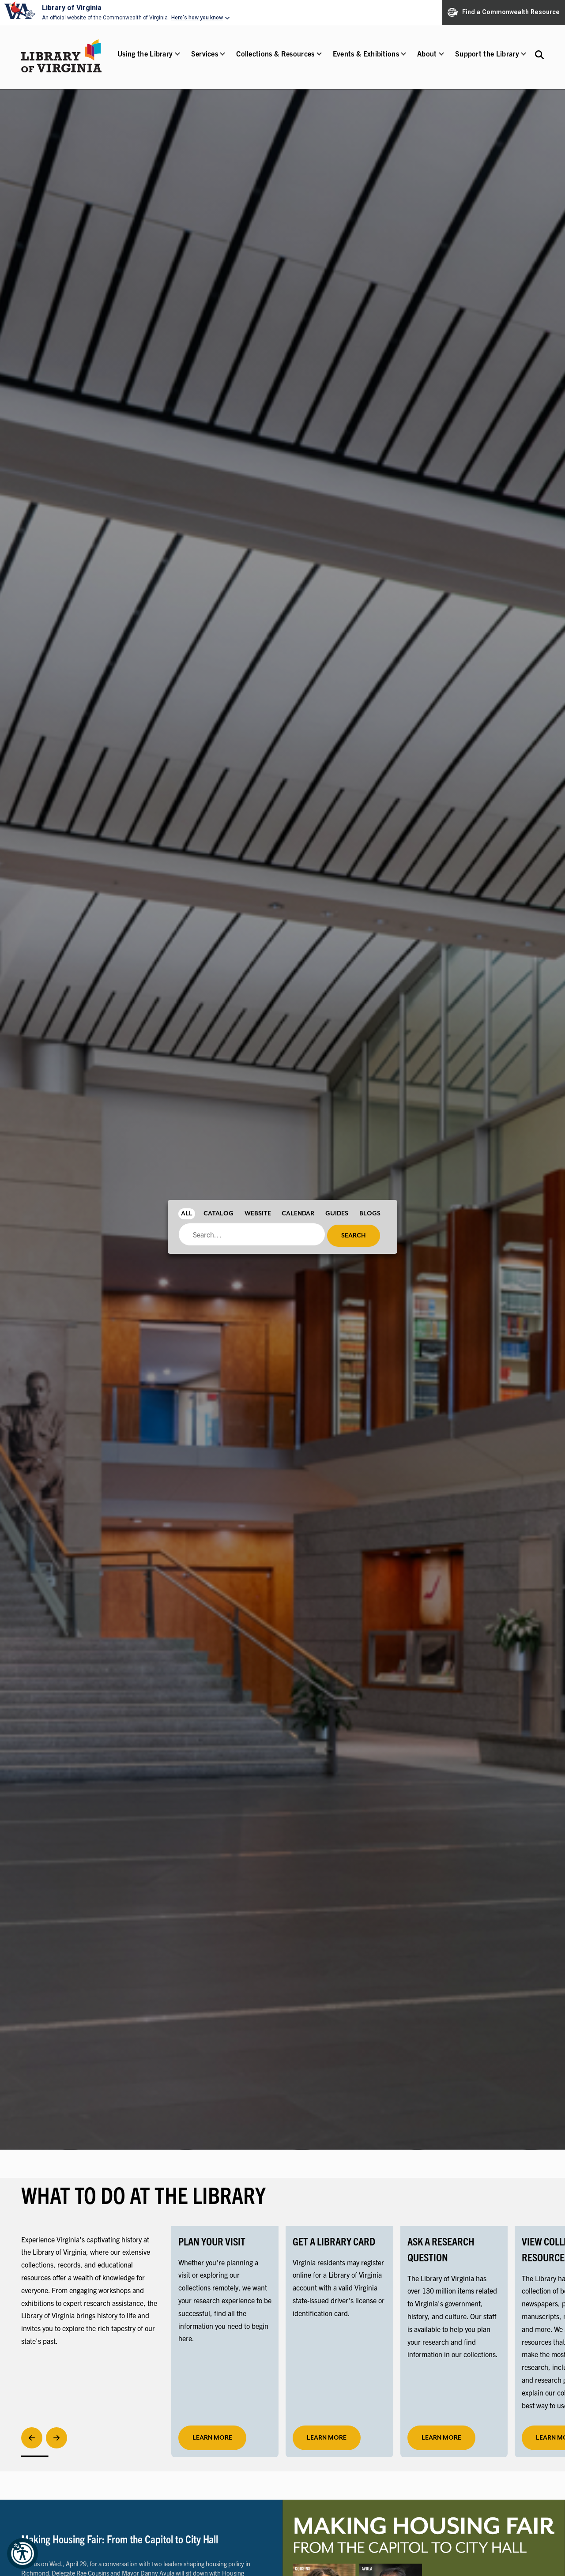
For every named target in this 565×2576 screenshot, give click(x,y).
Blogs (369, 1213)
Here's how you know (197, 18)
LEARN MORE (327, 2437)
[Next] (56, 2437)
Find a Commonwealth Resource (504, 12)
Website (258, 1213)
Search (353, 1235)
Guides (336, 1213)
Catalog (218, 1213)
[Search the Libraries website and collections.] (539, 54)
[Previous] (31, 2437)
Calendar (298, 1213)
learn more (212, 2437)
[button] (145, 59)
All (186, 1213)
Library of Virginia (72, 8)
